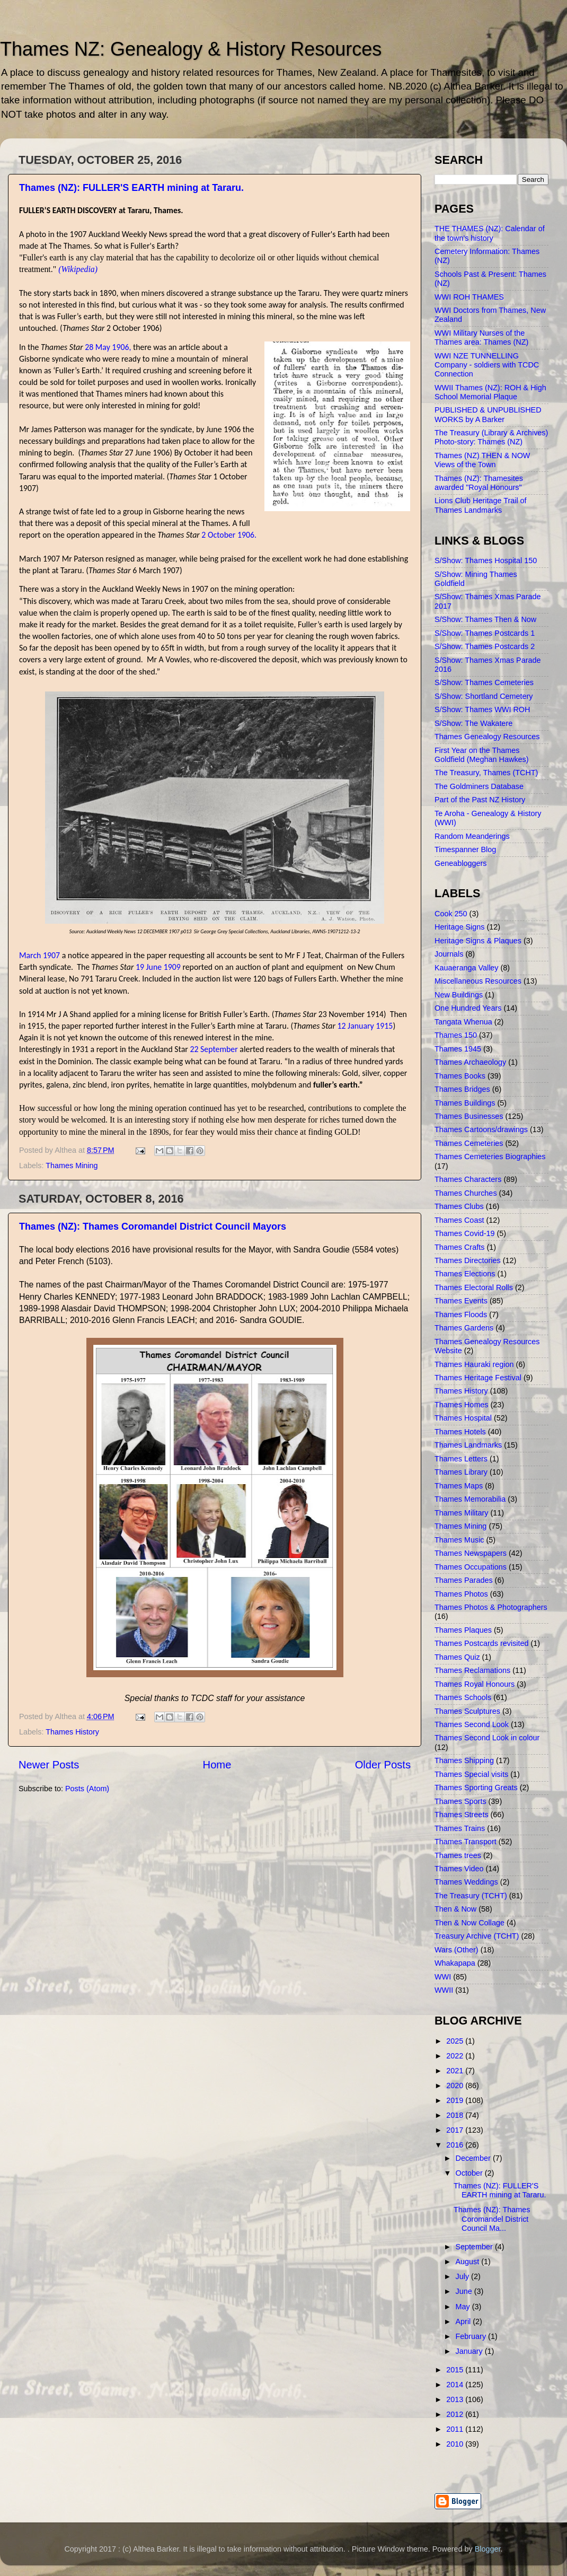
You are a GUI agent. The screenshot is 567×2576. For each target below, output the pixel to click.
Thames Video (459, 1868)
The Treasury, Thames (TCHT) (486, 772)
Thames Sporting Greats (476, 1787)
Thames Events (461, 1300)
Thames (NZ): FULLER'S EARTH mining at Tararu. (131, 187)
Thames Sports (460, 1801)
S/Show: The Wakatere (473, 723)
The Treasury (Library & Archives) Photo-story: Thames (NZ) (491, 437)
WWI (443, 1977)
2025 (455, 2041)
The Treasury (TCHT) (471, 1895)
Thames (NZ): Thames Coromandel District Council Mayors (152, 1226)
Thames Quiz (457, 1657)
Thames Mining (72, 1165)
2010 (455, 2444)
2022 (455, 2056)
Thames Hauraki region (474, 1364)
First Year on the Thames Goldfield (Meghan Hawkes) (482, 755)
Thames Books (460, 1076)
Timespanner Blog (465, 849)
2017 (455, 2130)
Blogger (488, 2549)
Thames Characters (468, 1179)
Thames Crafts (459, 1247)
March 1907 (39, 955)
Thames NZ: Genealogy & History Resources (191, 49)
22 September (213, 1049)
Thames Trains (460, 1828)
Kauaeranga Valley (467, 967)
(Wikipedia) (78, 269)
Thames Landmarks (468, 1445)
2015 (455, 2369)
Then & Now (455, 1909)
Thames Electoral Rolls (474, 1287)
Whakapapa (455, 1963)
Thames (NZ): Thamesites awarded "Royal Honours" (479, 483)
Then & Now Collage (469, 1922)
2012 (455, 2414)
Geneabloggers (460, 863)
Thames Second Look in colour (487, 1737)
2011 (455, 2429)
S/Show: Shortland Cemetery (484, 696)
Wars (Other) (457, 1950)
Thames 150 (456, 1035)
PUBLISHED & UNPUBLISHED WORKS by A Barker (488, 414)
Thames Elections (465, 1273)
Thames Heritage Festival (478, 1377)
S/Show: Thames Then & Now (485, 619)
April (464, 2321)
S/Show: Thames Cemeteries (484, 682)
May (464, 2306)
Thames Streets (462, 1814)
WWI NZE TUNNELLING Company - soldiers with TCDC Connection (487, 365)
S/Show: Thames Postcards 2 (485, 646)
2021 (455, 2070)
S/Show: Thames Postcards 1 (485, 633)
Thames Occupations (471, 1567)
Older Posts (383, 1765)
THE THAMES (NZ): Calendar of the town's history (490, 233)
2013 (455, 2399)
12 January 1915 (365, 1026)
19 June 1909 (158, 967)
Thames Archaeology (470, 1062)
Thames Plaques (463, 1630)
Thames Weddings (466, 1882)
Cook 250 (451, 913)
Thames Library (461, 1472)
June (465, 2291)
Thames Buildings (465, 1103)
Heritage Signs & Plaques (478, 940)
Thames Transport (466, 1841)
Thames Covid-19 (465, 1233)
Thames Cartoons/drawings (481, 1129)
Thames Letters (461, 1459)
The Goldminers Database (479, 786)
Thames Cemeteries (469, 1143)
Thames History (72, 1732)
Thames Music (459, 1540)
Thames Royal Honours (475, 1684)
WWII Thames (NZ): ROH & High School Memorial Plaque (490, 392)
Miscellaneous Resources (478, 981)
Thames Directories (468, 1260)
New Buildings (459, 995)
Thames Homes (462, 1404)
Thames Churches (466, 1193)
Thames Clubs (459, 1206)
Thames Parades (464, 1580)
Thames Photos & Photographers (491, 1607)
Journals (449, 954)
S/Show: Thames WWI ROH (482, 709)
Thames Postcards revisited (482, 1643)
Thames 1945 (458, 1049)
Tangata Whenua (463, 1022)
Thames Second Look (472, 1724)
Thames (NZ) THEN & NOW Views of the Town (482, 460)
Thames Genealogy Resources (487, 736)
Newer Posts (49, 1765)
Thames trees (458, 1855)
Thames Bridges (462, 1089)
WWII (444, 1990)
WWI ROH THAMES (469, 297)
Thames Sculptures (467, 1711)
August (469, 2261)
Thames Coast (459, 1220)
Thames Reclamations (472, 1670)
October (470, 2173)
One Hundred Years (468, 1008)
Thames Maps (459, 1486)
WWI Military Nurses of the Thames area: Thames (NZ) (481, 337)
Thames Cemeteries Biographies (490, 1156)
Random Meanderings (472, 836)
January (470, 2351)
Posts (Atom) (87, 1788)
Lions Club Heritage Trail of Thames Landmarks (481, 505)
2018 (455, 2115)
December (474, 2158)
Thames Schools (463, 1697)
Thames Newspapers (471, 1553)
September (475, 2246)
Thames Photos (461, 1594)
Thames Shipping (464, 1760)
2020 (455, 2085)
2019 (455, 2100)
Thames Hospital (463, 1418)
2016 (455, 2145)
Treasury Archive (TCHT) (477, 1936)
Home (217, 1765)
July (464, 2276)
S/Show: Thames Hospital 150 (486, 560)
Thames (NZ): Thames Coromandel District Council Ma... (492, 2218)
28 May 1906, (108, 347)
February (472, 2336)
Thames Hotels (460, 1431)
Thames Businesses (469, 1116)
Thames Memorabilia (470, 1499)
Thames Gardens (464, 1328)
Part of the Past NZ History (480, 799)
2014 (455, 2384)
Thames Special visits (471, 1774)
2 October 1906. (228, 535)
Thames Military (462, 1513)
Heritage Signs (459, 927)
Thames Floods (461, 1314)
